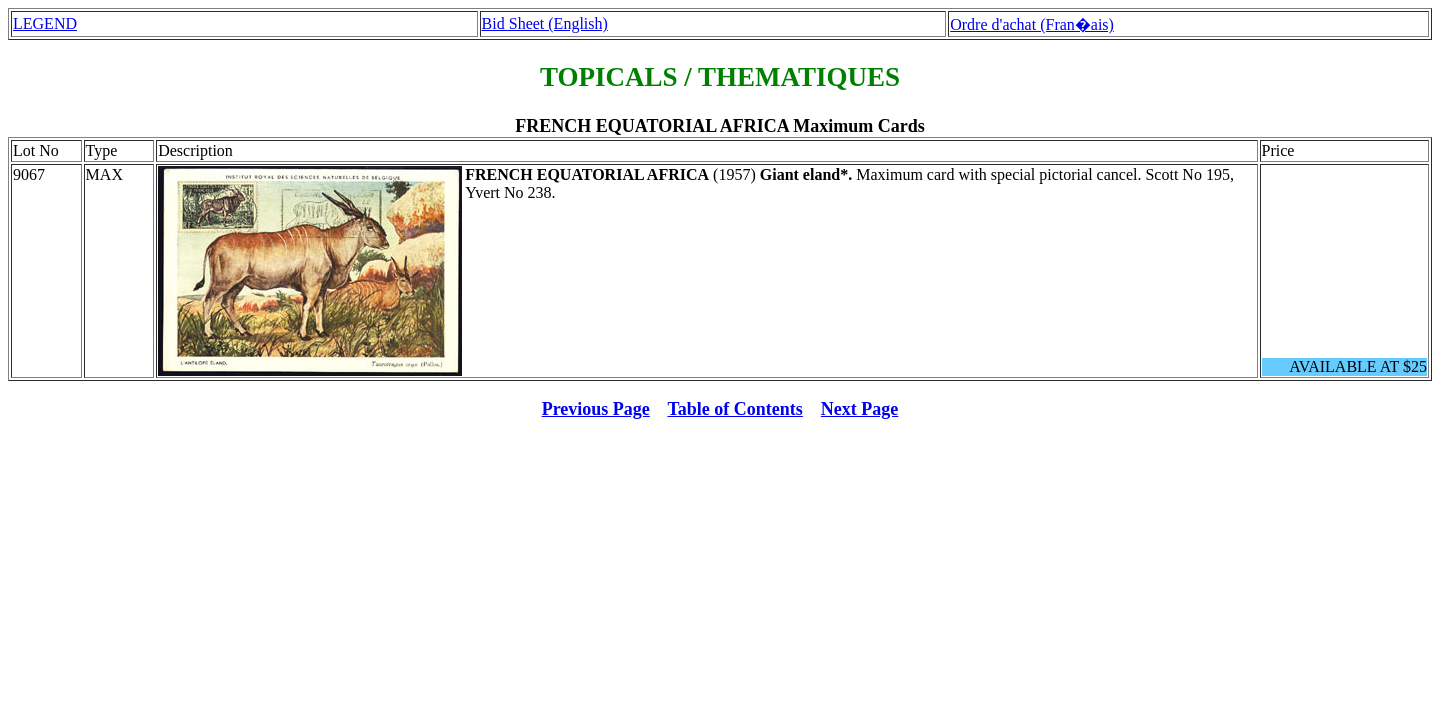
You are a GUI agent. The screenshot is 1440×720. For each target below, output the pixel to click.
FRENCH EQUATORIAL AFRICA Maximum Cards (719, 126)
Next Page (859, 409)
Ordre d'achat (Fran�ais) (1032, 24)
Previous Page (596, 409)
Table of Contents (735, 409)
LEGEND (45, 23)
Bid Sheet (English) (545, 23)
